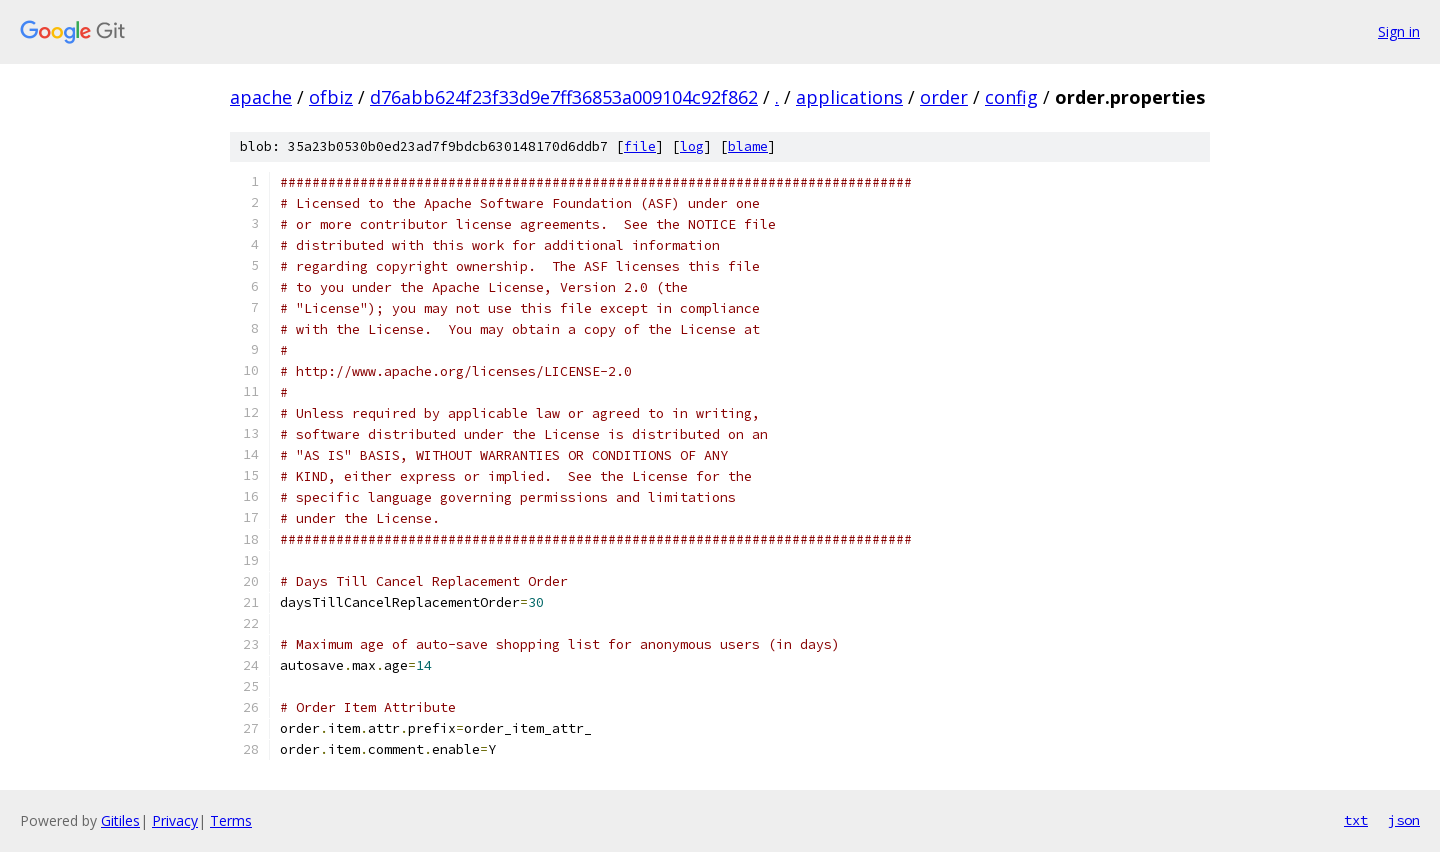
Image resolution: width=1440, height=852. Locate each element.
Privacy (175, 820)
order (944, 97)
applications (849, 97)
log (692, 146)
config (1011, 97)
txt (1356, 820)
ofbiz (331, 97)
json (1404, 820)
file (640, 146)
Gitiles (120, 820)
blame (748, 146)
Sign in (1399, 31)
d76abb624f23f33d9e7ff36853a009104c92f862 (564, 97)
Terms (231, 820)
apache (261, 97)
